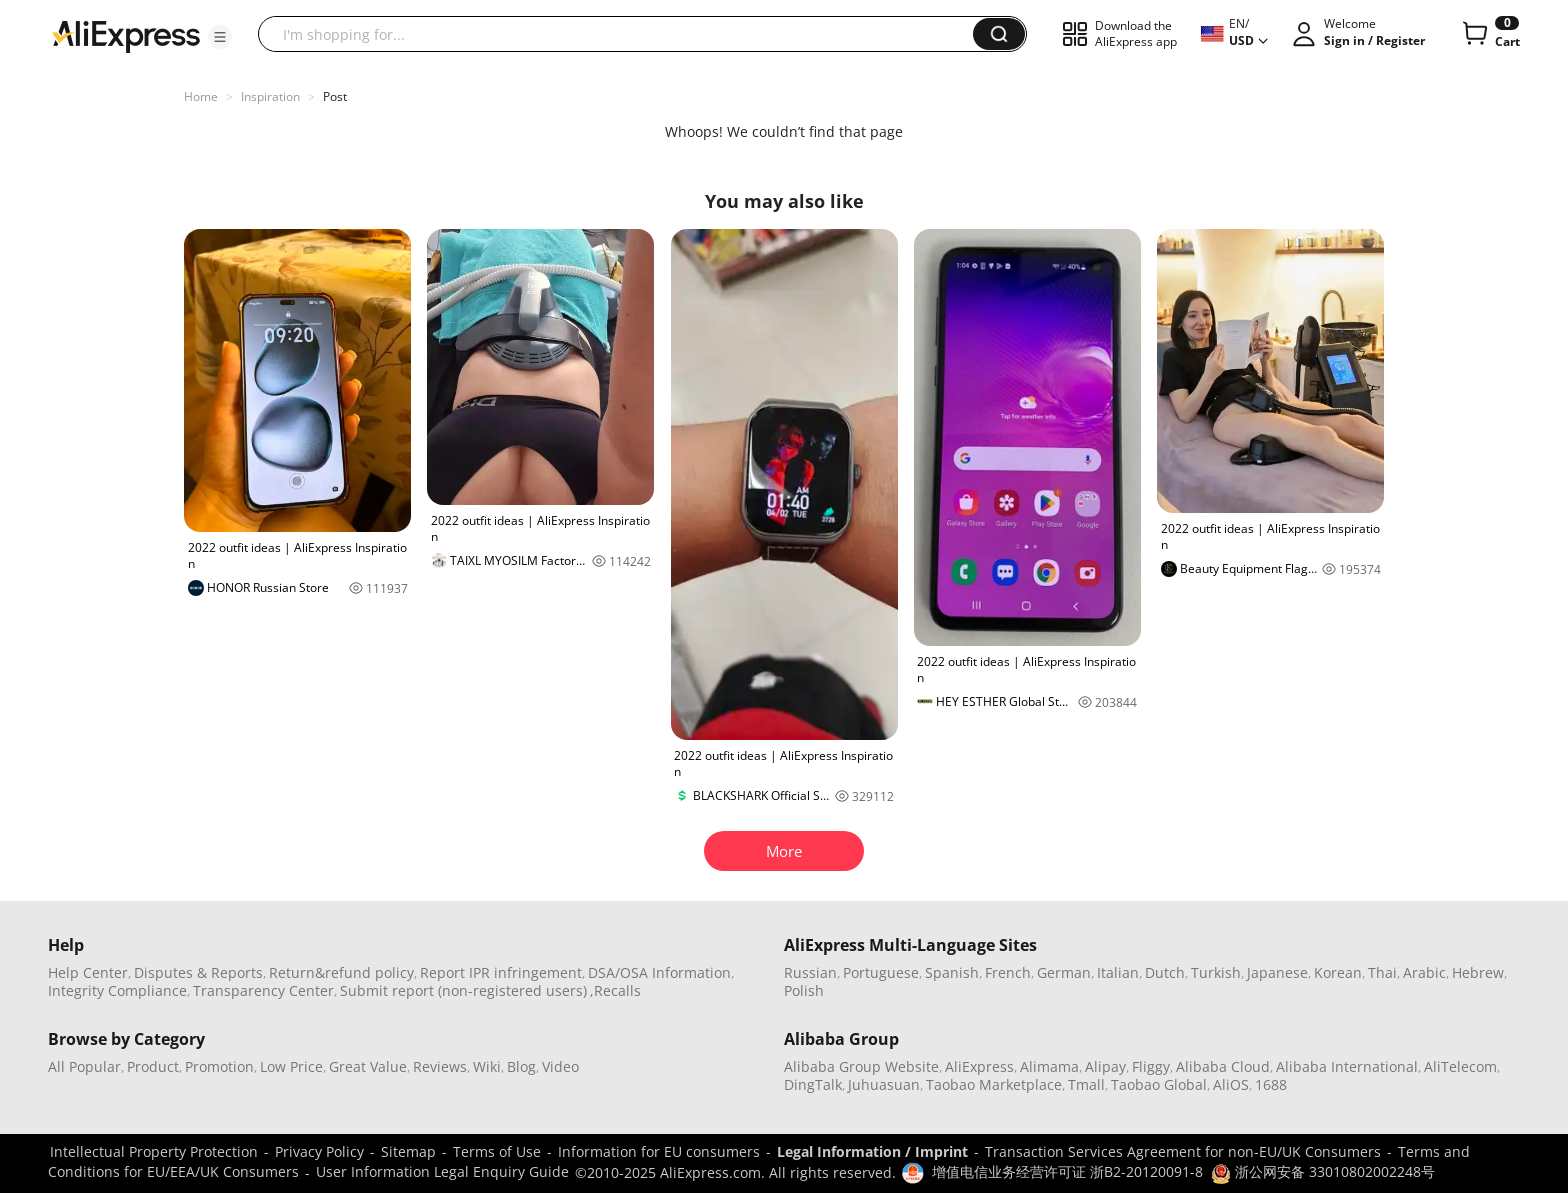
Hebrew (1478, 972)
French (1008, 972)
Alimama (1049, 1066)
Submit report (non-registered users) (463, 990)
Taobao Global (1159, 1084)
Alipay (1105, 1066)
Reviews (440, 1066)
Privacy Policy (319, 1151)
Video (560, 1066)
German (1064, 972)
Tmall (1086, 1084)
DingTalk (813, 1084)
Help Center (88, 972)
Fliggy (1151, 1066)
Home (201, 96)
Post (335, 96)
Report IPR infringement (501, 972)
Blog (521, 1066)
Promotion (219, 1066)
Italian (1118, 972)
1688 (1271, 1084)
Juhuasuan (884, 1084)
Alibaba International (1347, 1066)
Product (153, 1066)
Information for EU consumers (659, 1151)
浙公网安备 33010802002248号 (1323, 1171)
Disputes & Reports (198, 972)
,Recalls (615, 990)
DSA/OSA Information (659, 972)
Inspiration (270, 96)
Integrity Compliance (117, 990)
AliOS (1231, 1084)
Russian (810, 972)
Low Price (291, 1066)
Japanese (1277, 972)
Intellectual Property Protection (154, 1151)
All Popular (84, 1066)
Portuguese (881, 972)
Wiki (487, 1066)
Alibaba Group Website (861, 1066)
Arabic (1424, 972)
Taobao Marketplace (994, 1084)
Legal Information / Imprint (872, 1151)
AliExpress (979, 1066)
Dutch (1165, 972)
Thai (1382, 972)
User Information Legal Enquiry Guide (442, 1171)
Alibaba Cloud (1223, 1066)
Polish (804, 990)
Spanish (952, 972)
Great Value (368, 1066)
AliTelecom (1460, 1066)
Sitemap (408, 1151)
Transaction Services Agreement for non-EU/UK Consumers (1183, 1151)
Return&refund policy (341, 972)
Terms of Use (497, 1151)
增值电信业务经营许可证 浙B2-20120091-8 (1067, 1171)
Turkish (1216, 972)
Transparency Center (263, 990)
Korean (1338, 972)
